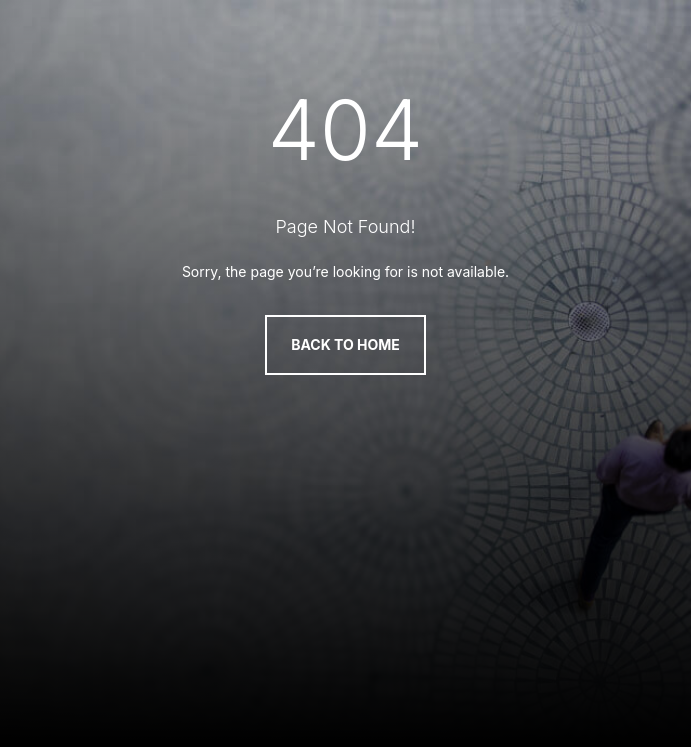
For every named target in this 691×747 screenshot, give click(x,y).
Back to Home (345, 344)
